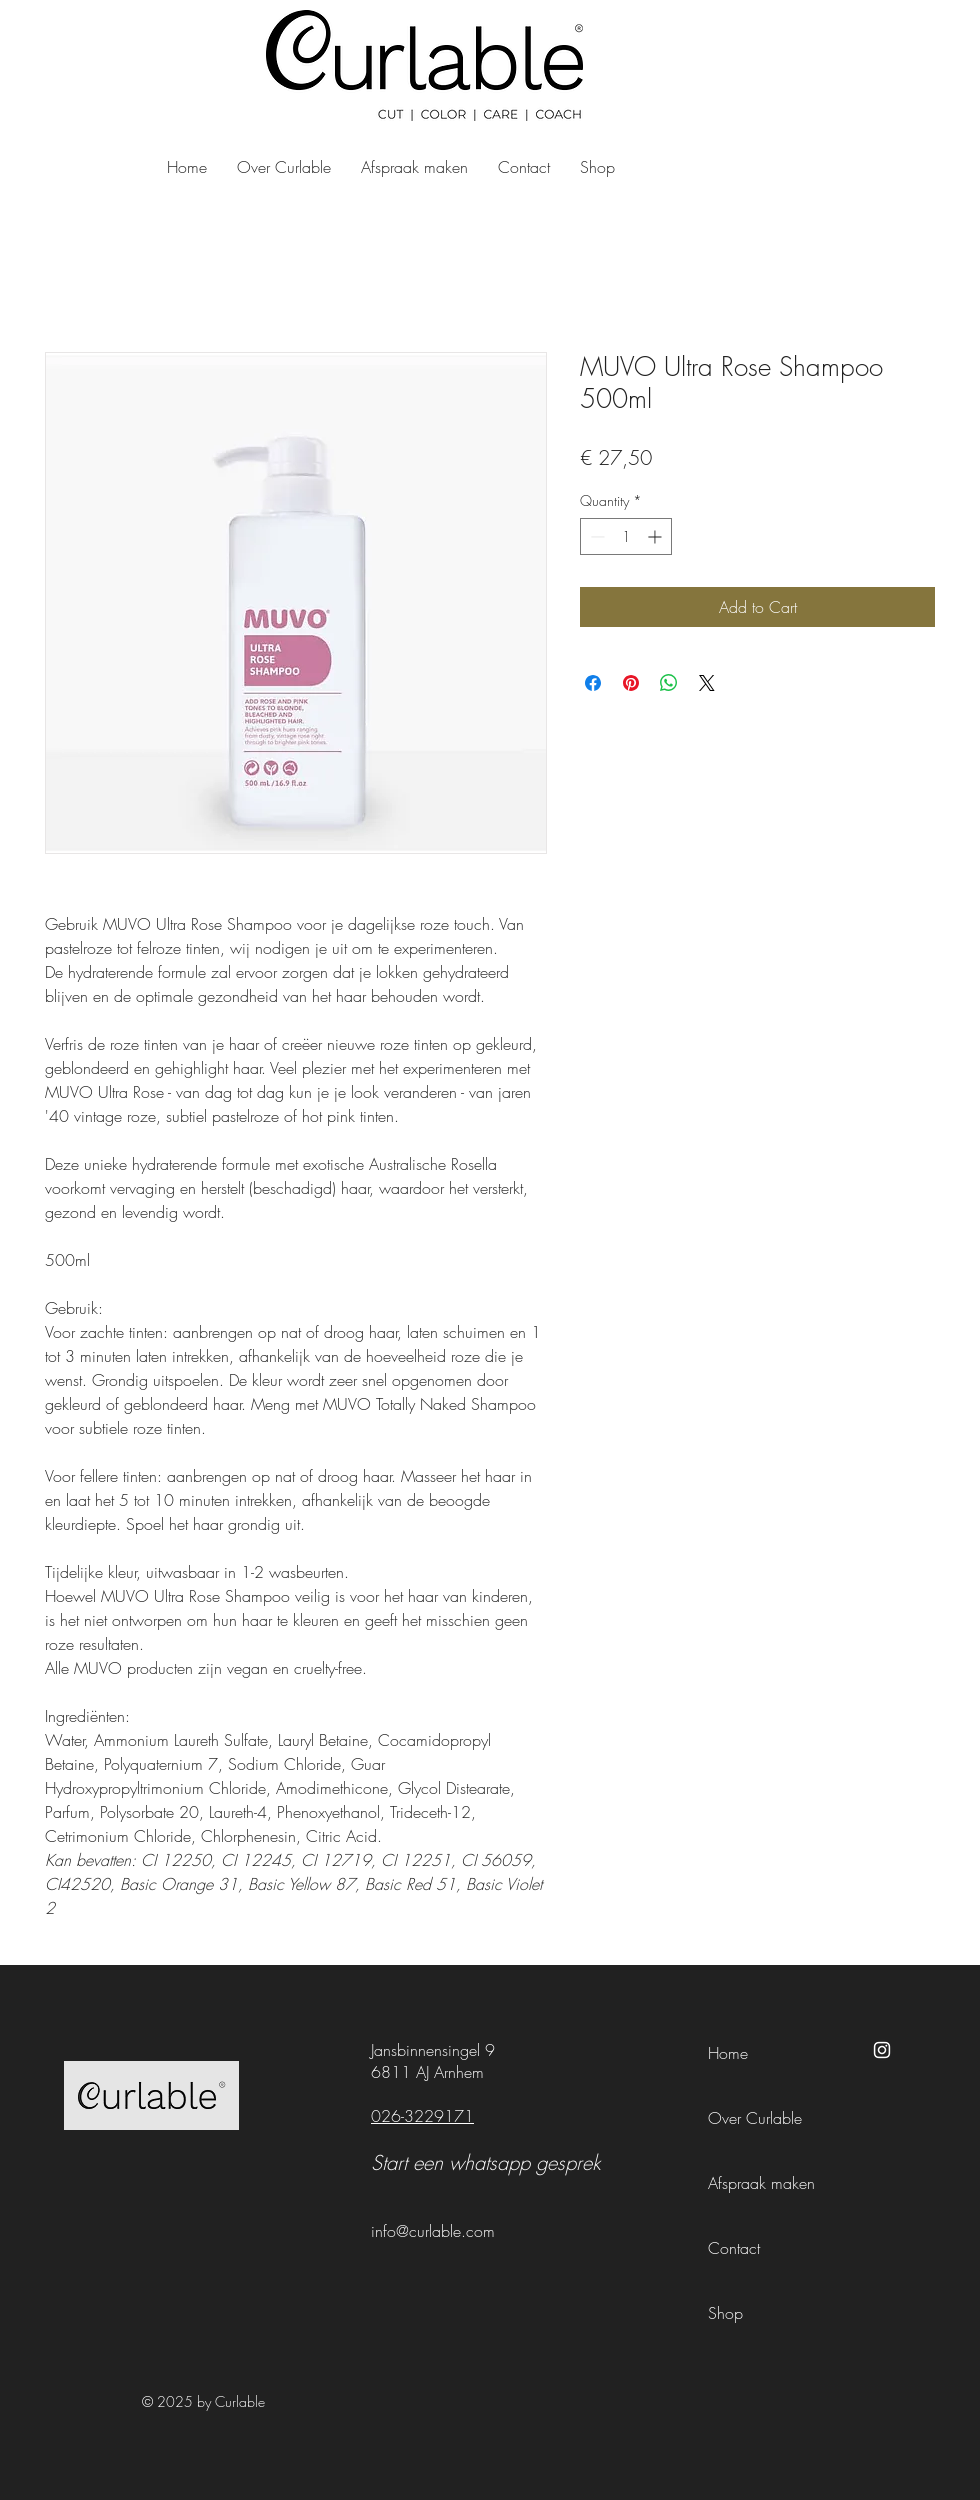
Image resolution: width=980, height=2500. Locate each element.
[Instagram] (882, 2050)
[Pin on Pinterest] (631, 683)
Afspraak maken (761, 2183)
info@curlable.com (433, 2231)
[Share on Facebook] (593, 683)
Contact (734, 2248)
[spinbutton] (626, 536)
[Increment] (656, 536)
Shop (725, 2313)
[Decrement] (595, 536)
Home (728, 2053)
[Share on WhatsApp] (669, 683)
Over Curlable (755, 2118)
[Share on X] (707, 683)
